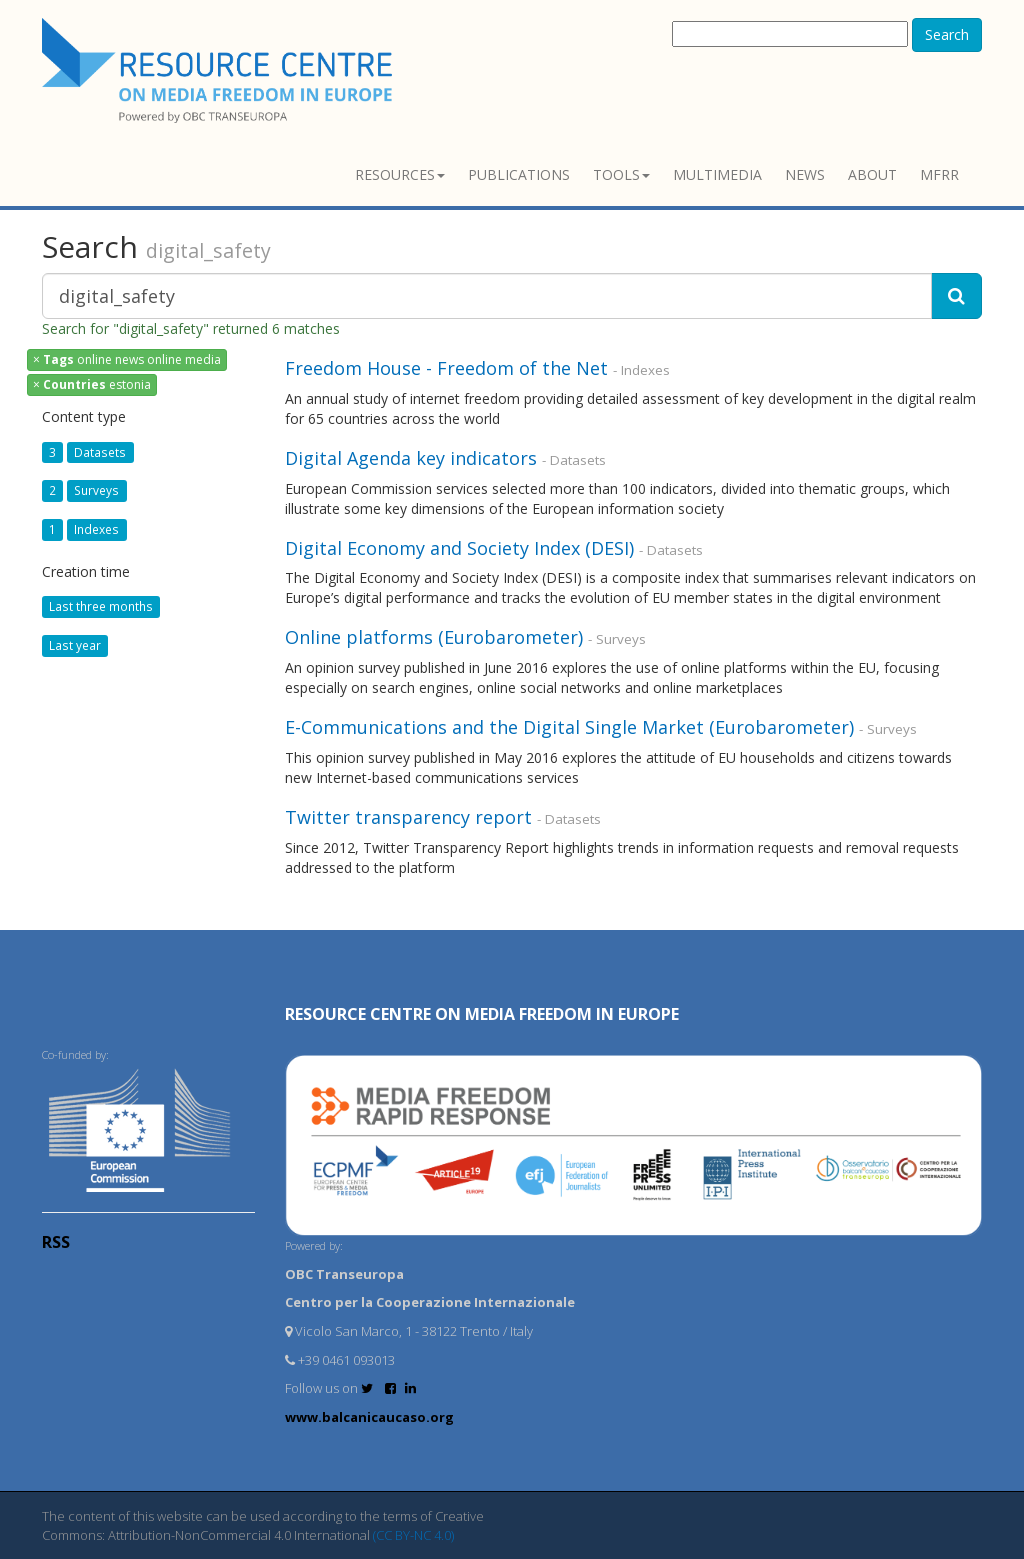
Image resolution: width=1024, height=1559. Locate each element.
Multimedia (717, 174)
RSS (56, 1242)
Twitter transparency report (408, 817)
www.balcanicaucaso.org (369, 1417)
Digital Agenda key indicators (411, 458)
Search (947, 34)
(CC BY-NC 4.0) (413, 1535)
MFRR (939, 174)
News (805, 174)
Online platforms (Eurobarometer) (434, 637)
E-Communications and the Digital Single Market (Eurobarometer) (569, 727)
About (872, 174)
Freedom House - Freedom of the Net (446, 368)
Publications (519, 174)
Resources (400, 174)
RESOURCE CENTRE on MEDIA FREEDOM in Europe (482, 1014)
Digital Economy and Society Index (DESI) (459, 548)
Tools (621, 174)
